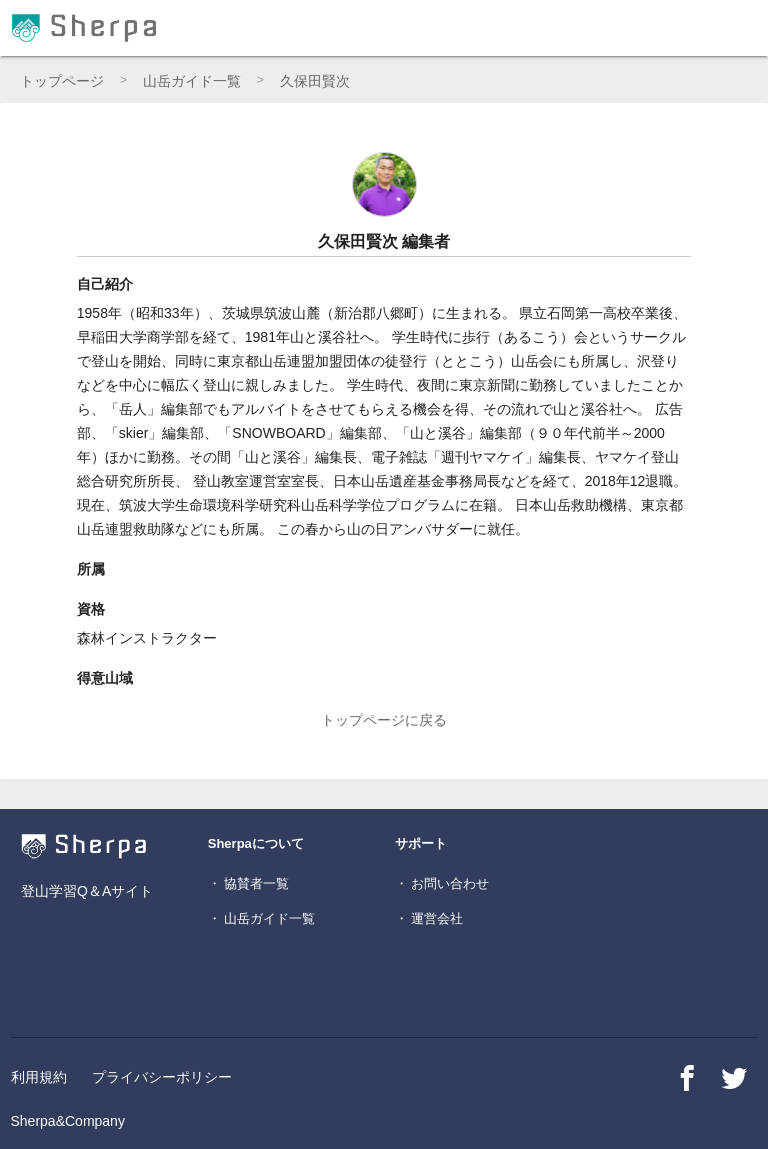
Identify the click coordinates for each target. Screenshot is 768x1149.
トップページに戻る (384, 720)
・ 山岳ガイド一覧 (262, 918)
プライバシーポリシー (162, 1077)
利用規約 (39, 1077)
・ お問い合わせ (442, 883)
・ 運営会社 (429, 918)
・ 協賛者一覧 (249, 883)
